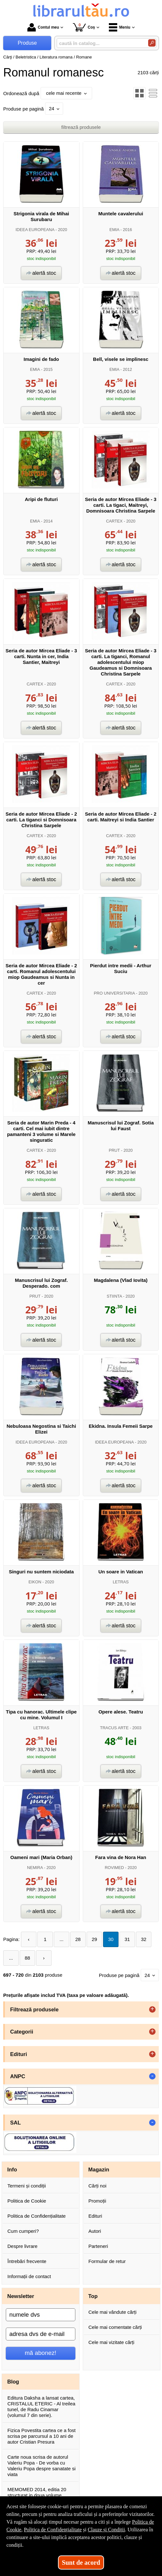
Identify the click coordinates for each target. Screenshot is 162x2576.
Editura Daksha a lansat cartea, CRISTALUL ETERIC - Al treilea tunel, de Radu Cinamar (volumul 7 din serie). (41, 2406)
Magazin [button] (98, 2169)
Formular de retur (107, 2261)
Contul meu (43, 27)
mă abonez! (40, 2352)
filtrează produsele (81, 127)
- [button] (152, 2076)
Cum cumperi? (23, 2231)
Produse (27, 43)
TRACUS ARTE (114, 1727)
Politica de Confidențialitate (36, 2216)
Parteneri (98, 2246)
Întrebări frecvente (26, 2261)
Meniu (119, 27)
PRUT (114, 1150)
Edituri (95, 2216)
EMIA (114, 229)
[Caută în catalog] (152, 43)
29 (94, 1939)
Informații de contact (29, 2276)
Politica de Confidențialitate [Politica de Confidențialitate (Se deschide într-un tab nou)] (53, 2529)
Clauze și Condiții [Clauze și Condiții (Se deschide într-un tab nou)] (106, 2529)
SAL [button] (15, 2122)
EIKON (35, 1581)
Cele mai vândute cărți (113, 2312)
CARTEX (114, 521)
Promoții (97, 2201)
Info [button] (12, 2169)
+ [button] (152, 2009)
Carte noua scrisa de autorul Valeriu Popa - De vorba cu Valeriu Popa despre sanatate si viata (41, 2465)
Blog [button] (13, 2381)
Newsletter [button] (20, 2296)
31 (127, 1939)
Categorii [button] (21, 2032)
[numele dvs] (40, 2314)
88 (27, 1958)
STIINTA (114, 1296)
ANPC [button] (17, 2076)
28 (78, 1939)
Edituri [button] (18, 2054)
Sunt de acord (81, 2562)
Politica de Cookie (26, 2201)
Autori (95, 2231)
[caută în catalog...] (99, 43)
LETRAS (121, 1581)
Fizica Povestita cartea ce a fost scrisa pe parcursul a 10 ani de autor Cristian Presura (41, 2436)
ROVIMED (114, 1867)
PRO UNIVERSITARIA (114, 993)
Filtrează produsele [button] (34, 2009)
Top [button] (93, 2296)
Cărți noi (98, 2185)
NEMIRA (35, 1867)
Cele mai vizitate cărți (112, 2342)
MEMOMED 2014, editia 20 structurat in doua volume (36, 2492)
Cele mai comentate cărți (115, 2327)
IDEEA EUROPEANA (34, 229)
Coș (84, 27)
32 (144, 1939)
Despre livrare (22, 2246)
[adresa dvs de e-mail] (40, 2334)
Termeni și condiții (26, 2185)
